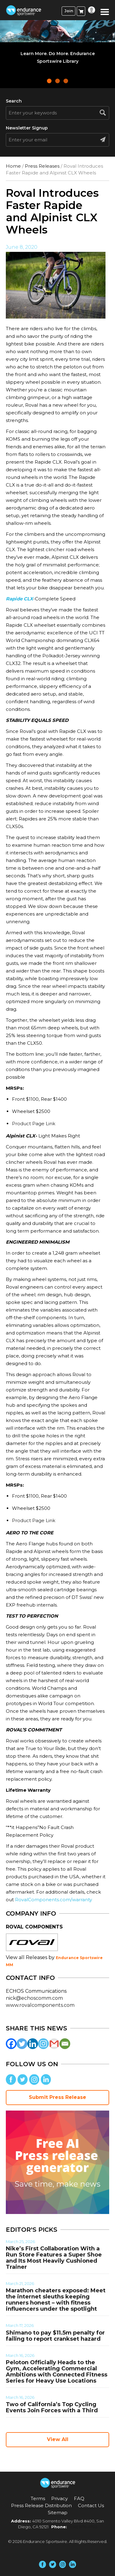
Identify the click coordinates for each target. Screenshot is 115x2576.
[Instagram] (43, 2043)
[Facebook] (11, 2043)
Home (13, 166)
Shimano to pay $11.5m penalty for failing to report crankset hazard (55, 2335)
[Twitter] (22, 2043)
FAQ (79, 2498)
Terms (38, 2498)
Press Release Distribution (41, 2505)
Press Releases (42, 166)
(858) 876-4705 (82, 2526)
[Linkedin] (32, 2043)
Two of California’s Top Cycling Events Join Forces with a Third (52, 2407)
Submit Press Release (57, 2097)
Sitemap (57, 2512)
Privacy (59, 2498)
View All (57, 2439)
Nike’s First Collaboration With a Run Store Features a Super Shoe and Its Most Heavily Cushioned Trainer (54, 2257)
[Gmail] (54, 2043)
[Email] (64, 2043)
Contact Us (91, 2505)
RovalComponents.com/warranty (53, 1899)
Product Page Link (33, 1123)
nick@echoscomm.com (34, 1998)
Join (68, 11)
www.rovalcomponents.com (40, 2005)
